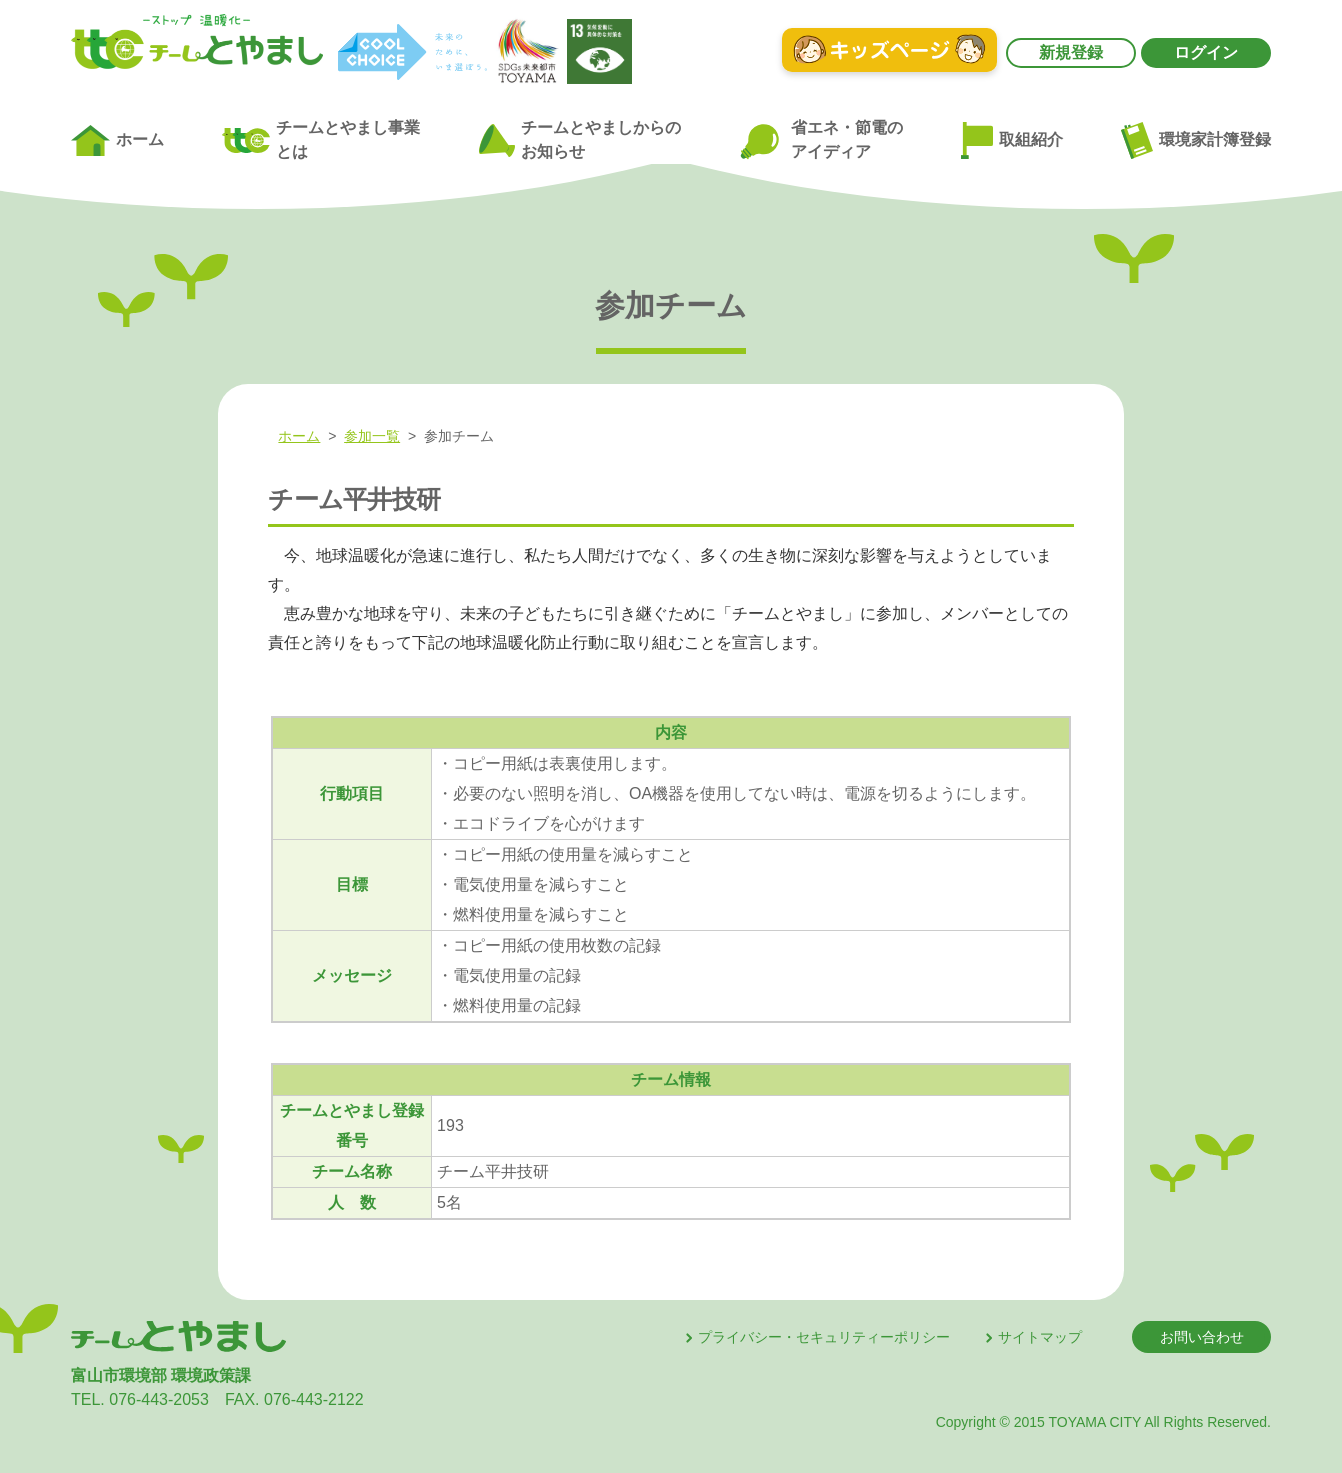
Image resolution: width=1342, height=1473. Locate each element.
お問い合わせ (1202, 1337)
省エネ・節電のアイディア (820, 140)
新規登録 (1071, 52)
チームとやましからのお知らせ (580, 139)
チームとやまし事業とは (321, 139)
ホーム (117, 141)
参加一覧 (372, 436)
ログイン (1206, 52)
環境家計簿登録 (1196, 140)
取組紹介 (1012, 141)
